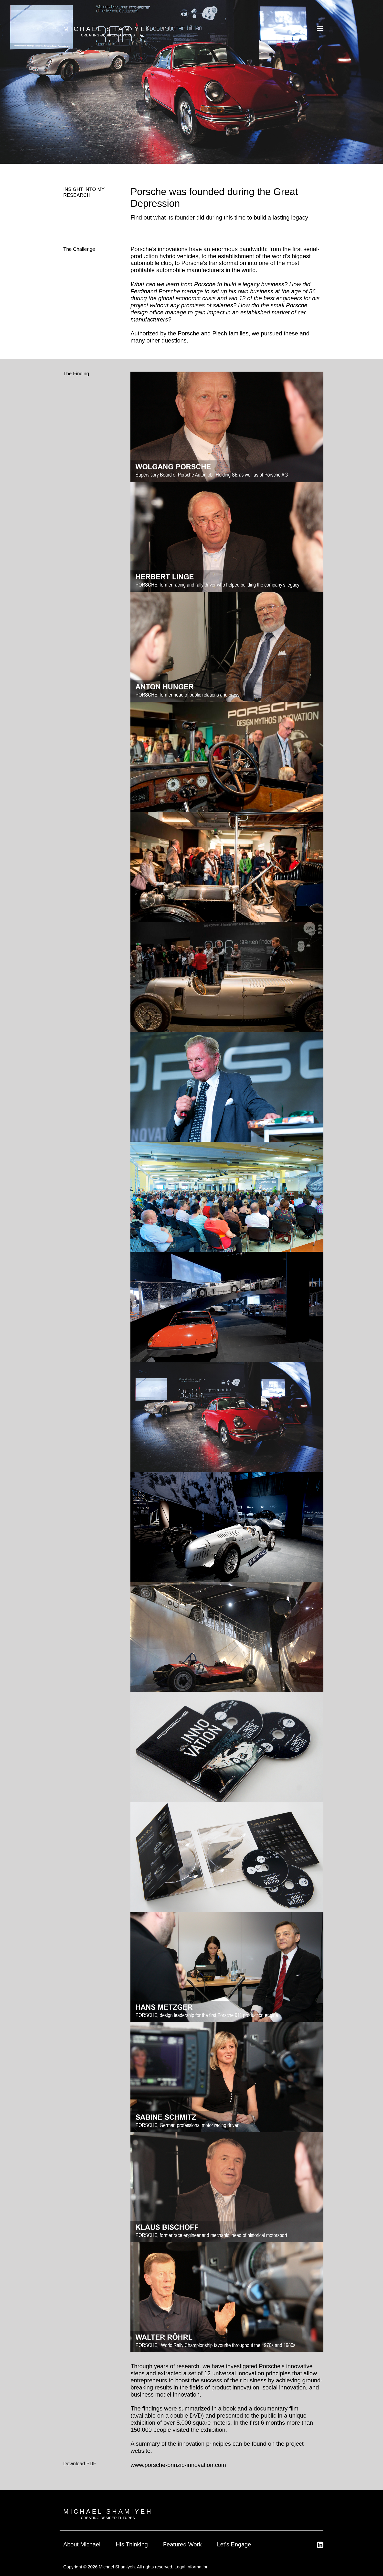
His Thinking (132, 2544)
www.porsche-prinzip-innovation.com (178, 2465)
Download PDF (79, 2463)
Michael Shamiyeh (117, 2567)
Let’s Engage (234, 2544)
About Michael (81, 2544)
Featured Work (182, 2544)
